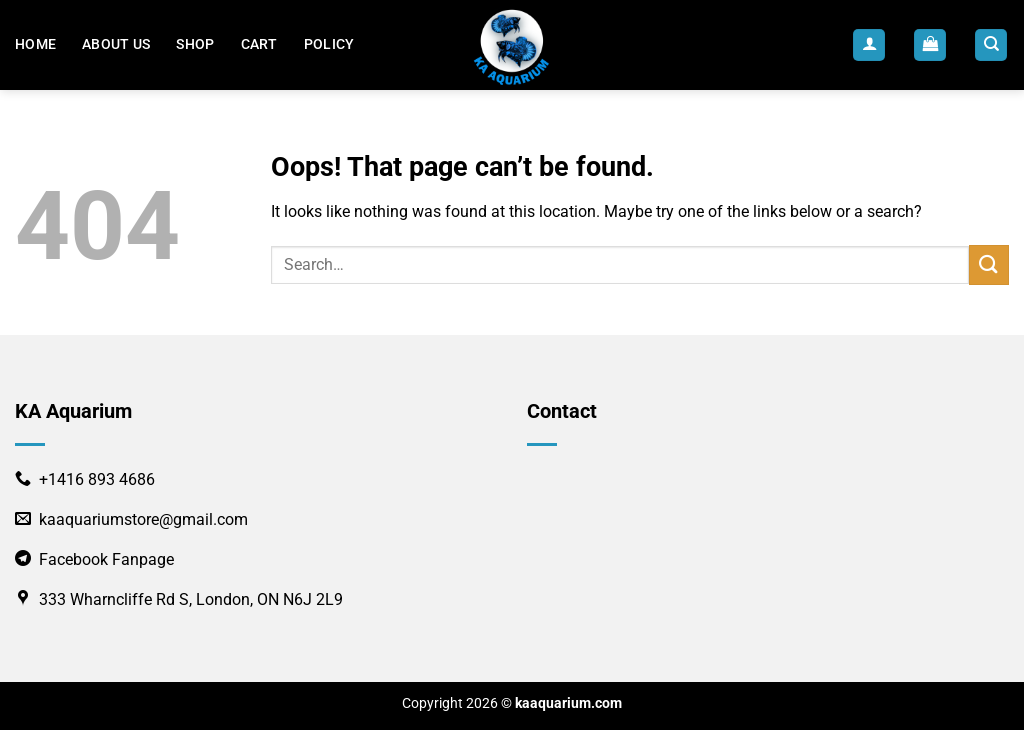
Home (35, 44)
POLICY (329, 44)
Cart (259, 44)
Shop (195, 44)
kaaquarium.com (568, 703)
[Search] (991, 45)
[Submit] (989, 264)
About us (116, 44)
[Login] (869, 45)
